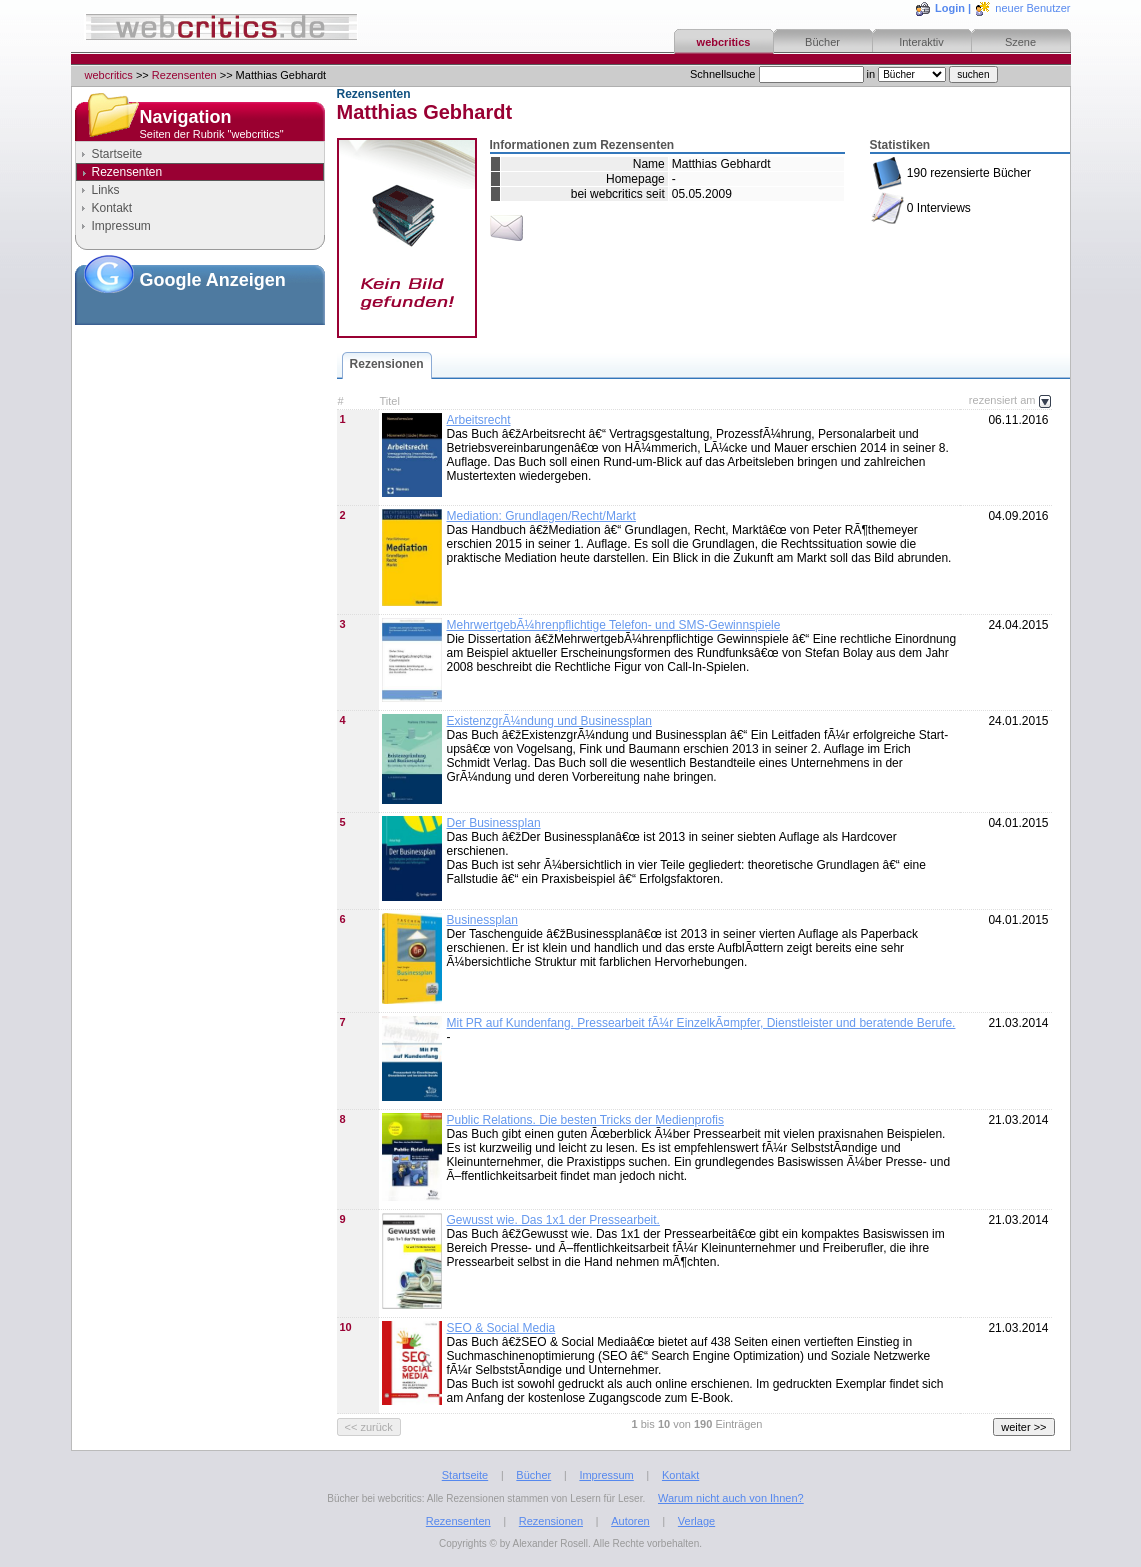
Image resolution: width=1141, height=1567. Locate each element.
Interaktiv (921, 42)
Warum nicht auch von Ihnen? (731, 1498)
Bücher (822, 42)
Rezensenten (184, 75)
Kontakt (112, 208)
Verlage (696, 1521)
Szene (1020, 42)
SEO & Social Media (501, 1328)
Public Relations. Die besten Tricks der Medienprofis (585, 1120)
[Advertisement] (200, 419)
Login (950, 8)
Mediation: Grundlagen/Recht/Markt (541, 516)
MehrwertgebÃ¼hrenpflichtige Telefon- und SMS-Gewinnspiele (614, 625)
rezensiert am (1010, 400)
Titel (390, 401)
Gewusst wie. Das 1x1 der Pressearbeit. (553, 1220)
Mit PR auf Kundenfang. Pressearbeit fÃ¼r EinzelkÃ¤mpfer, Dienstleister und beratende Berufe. (701, 1023)
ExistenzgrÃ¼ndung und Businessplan (549, 721)
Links (106, 190)
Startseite (117, 154)
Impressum (121, 226)
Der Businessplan (494, 823)
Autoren (630, 1521)
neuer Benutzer (1032, 8)
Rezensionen (387, 364)
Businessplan (482, 920)
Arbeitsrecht (479, 420)
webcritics (724, 42)
